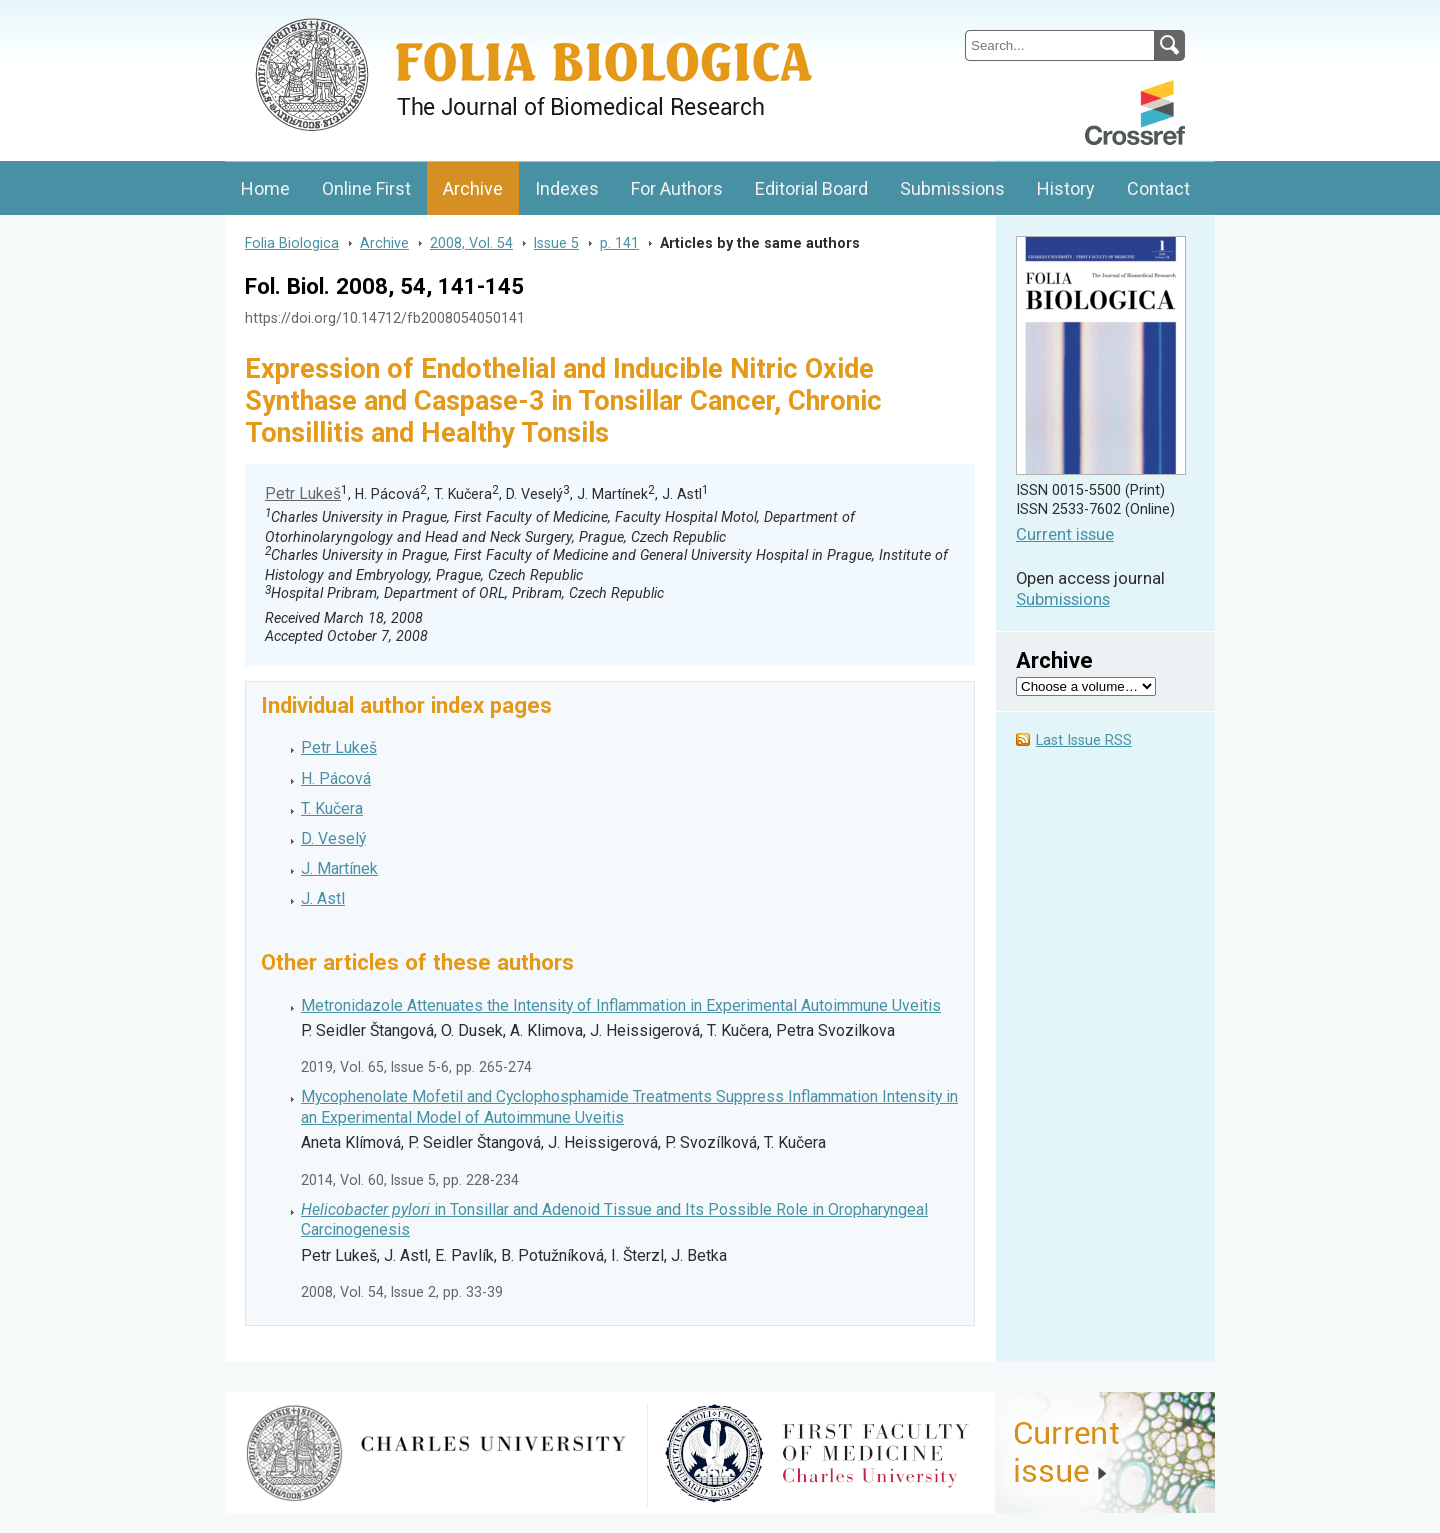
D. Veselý (333, 838)
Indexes (567, 188)
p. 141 (619, 243)
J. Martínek (339, 868)
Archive (473, 188)
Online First (366, 188)
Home (265, 188)
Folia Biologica (292, 243)
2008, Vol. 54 (471, 243)
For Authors (677, 188)
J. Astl (323, 898)
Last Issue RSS (1084, 740)
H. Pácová (336, 778)
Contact (1158, 188)
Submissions (952, 188)
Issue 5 (556, 243)
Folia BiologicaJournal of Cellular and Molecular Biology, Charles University (436, 17)
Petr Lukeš (303, 493)
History (1066, 188)
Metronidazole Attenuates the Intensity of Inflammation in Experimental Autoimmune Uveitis (621, 1005)
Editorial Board (811, 188)
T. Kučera (332, 808)
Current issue (1065, 534)
